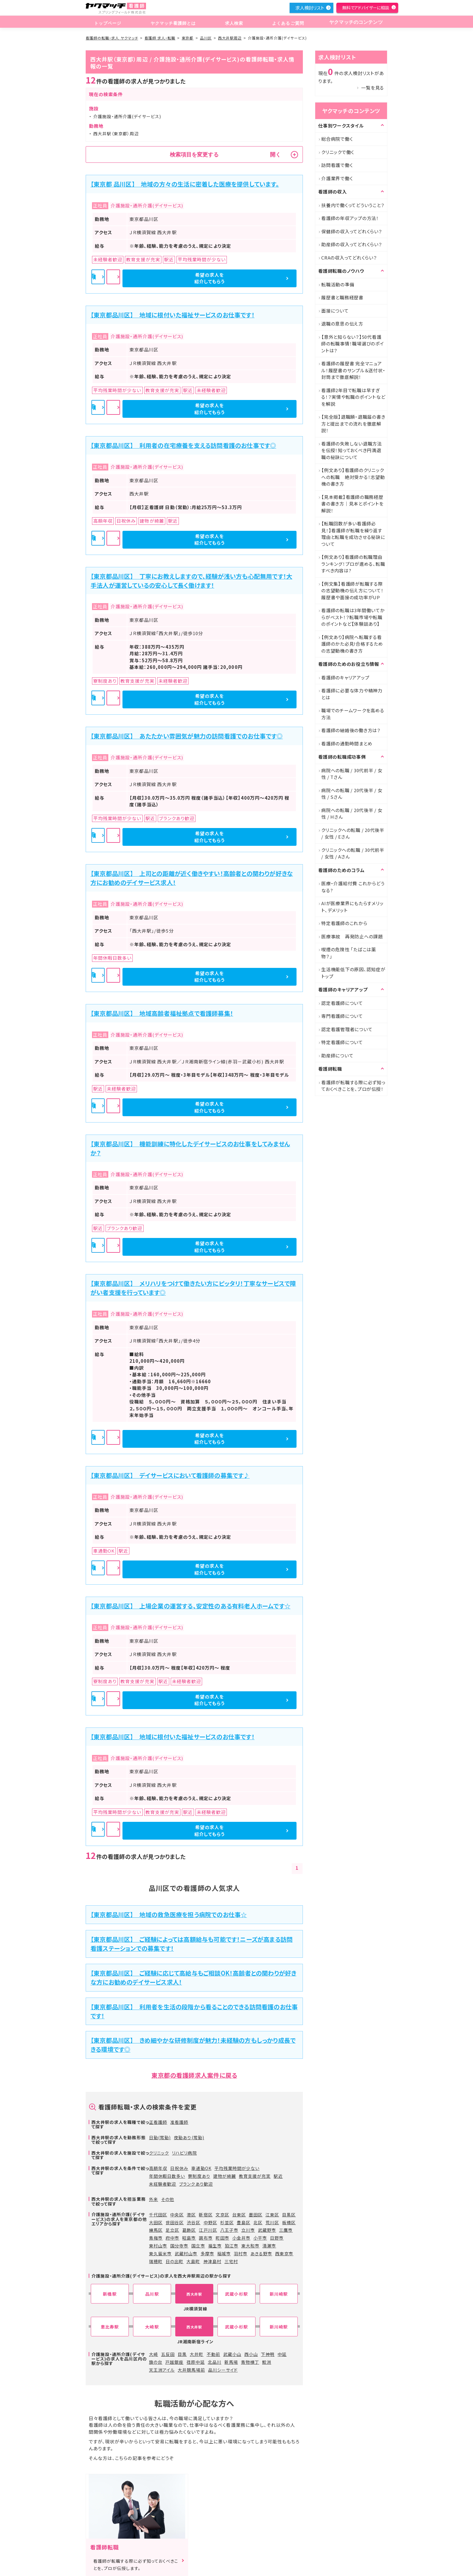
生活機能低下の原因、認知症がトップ (353, 972)
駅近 (278, 2176)
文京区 (222, 2215)
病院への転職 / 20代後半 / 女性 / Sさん (352, 793)
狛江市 (231, 2246)
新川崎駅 (279, 2294)
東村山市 (158, 2246)
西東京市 (284, 2253)
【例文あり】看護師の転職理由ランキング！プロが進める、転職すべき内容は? (353, 564)
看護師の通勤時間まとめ (346, 743)
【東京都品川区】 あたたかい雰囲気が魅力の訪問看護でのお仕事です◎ (186, 736)
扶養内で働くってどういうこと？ (352, 205)
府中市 (172, 2238)
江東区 (272, 2215)
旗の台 (155, 2362)
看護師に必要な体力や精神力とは (352, 694)
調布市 (205, 2238)
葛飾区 (189, 2230)
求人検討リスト (309, 8)
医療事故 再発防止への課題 (352, 936)
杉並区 (227, 2222)
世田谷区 (175, 2222)
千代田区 (158, 2215)
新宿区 (205, 2215)
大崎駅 (152, 2326)
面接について (335, 310)
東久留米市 (160, 2253)
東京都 (187, 37)
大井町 (196, 2354)
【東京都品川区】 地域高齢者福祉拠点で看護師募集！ (161, 1013)
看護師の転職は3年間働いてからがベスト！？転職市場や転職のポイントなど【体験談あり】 (353, 617)
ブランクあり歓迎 (196, 2184)
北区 (257, 2222)
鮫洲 (266, 2362)
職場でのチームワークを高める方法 (352, 713)
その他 (167, 2199)
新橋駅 (110, 2294)
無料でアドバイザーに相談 (365, 8)
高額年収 (158, 2168)
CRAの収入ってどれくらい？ (349, 257)
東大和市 (250, 2246)
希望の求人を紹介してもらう (264, 278)
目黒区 (289, 2215)
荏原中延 (195, 2362)
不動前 (213, 2354)
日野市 (277, 2238)
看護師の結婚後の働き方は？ (351, 730)
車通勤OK (201, 2168)
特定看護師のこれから (344, 923)
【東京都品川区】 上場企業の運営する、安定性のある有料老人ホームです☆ (190, 1605)
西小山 (251, 2354)
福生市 (215, 2246)
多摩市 (207, 2253)
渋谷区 (193, 2222)
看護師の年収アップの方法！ (350, 218)
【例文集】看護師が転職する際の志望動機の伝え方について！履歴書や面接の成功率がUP (352, 590)
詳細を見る (195, 278)
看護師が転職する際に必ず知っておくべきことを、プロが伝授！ (353, 1085)
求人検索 (232, 22)
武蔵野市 (267, 2230)
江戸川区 (208, 2230)
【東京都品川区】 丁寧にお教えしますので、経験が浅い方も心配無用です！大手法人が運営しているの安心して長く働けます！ (191, 581)
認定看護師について (342, 1003)
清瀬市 (269, 2246)
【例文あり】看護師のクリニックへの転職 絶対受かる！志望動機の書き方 (353, 477)
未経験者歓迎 (162, 2184)
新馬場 (231, 2362)
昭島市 (189, 2238)
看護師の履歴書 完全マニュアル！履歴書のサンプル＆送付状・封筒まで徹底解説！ (353, 370)
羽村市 (240, 2253)
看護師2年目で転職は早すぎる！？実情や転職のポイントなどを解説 (353, 397)
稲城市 (224, 2253)
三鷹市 (286, 2230)
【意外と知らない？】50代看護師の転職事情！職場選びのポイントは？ (352, 344)
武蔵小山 (232, 2354)
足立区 (172, 2230)
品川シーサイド (223, 2370)
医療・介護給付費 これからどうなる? (352, 886)
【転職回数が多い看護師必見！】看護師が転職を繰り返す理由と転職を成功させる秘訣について (353, 533)
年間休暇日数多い (167, 2176)
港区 (191, 2215)
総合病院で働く (337, 139)
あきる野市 (261, 2253)
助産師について (337, 1055)
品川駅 (152, 2294)
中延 (282, 2354)
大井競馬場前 (191, 2370)
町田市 (222, 2238)
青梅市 (156, 2238)
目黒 (182, 2354)
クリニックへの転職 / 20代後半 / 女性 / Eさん (352, 833)
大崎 (153, 2354)
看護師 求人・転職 (159, 37)
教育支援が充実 (255, 2176)
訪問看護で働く (337, 165)
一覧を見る (372, 87)
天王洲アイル (162, 2370)
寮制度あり (199, 2176)
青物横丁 (250, 2362)
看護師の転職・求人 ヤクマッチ (112, 37)
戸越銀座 (174, 2362)
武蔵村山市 (186, 2253)
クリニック (159, 2153)
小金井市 (241, 2238)
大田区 (156, 2222)
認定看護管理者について (346, 1029)
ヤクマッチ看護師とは (172, 22)
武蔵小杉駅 (236, 2294)
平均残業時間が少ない (237, 2168)
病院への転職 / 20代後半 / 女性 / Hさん (352, 813)
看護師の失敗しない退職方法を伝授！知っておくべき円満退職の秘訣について (351, 450)
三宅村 (231, 2261)
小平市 (260, 2238)
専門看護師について (342, 1016)
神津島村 (212, 2261)
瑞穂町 (156, 2261)
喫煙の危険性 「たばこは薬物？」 (348, 952)
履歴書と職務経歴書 (342, 297)
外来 (153, 2199)
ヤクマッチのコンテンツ (354, 22)
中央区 (177, 2215)
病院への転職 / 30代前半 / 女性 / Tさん (352, 773)
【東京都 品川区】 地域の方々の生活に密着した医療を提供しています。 (184, 184)
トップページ (107, 22)
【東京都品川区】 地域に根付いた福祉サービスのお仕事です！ (172, 314)
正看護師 (158, 2122)
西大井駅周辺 (230, 37)
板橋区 (289, 2222)
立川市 (248, 2230)
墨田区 (255, 2215)
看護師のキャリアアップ (345, 677)
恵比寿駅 (110, 2326)
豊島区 (243, 2222)
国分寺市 (179, 2246)
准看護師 (179, 2122)
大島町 (193, 2261)
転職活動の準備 (337, 284)
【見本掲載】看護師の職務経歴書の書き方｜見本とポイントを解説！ (352, 504)
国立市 (198, 2246)
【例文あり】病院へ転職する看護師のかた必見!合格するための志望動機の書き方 (352, 644)
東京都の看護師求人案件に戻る (194, 2075)
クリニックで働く (337, 152)
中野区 (210, 2222)
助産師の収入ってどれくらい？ (351, 244)
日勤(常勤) (160, 2137)
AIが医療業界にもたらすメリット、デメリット (352, 906)
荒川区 (272, 2222)
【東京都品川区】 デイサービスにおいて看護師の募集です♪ (170, 1475)
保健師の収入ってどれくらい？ (351, 231)
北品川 (214, 2362)
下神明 (268, 2354)
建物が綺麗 (224, 2176)
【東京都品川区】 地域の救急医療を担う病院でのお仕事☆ (168, 1914)
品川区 (206, 37)
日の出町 (174, 2261)
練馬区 (156, 2230)
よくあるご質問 (284, 22)
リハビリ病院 (184, 2153)
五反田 (168, 2354)
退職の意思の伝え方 (342, 323)
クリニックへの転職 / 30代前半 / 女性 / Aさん (352, 853)
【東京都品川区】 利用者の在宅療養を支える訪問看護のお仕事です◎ (183, 445)
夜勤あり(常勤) (189, 2137)
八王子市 (229, 2230)
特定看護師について (342, 1042)
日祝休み (179, 2168)
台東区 (239, 2215)
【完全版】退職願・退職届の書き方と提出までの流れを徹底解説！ (353, 423)
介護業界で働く (337, 178)
